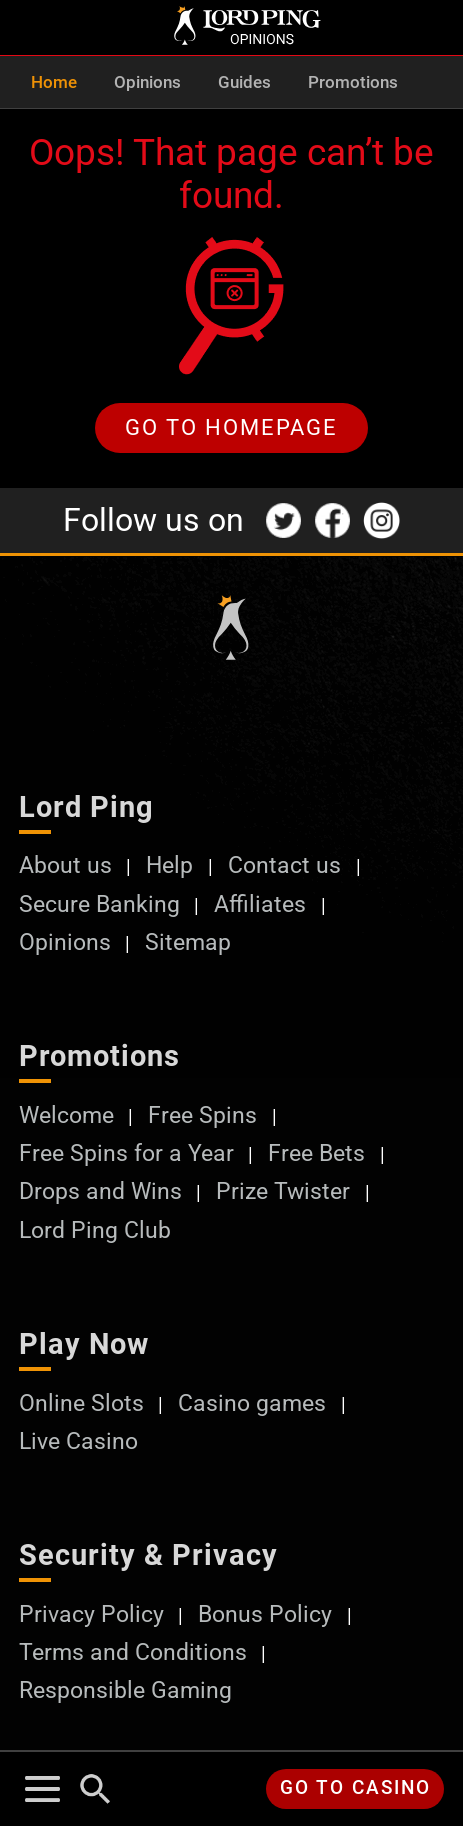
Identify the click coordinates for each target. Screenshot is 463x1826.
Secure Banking (99, 904)
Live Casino (78, 1441)
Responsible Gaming (125, 1690)
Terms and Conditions (133, 1652)
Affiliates (260, 904)
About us (65, 865)
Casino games (252, 1403)
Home (54, 82)
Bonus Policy (265, 1614)
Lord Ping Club (95, 1230)
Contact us (284, 865)
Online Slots (81, 1403)
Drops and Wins (100, 1191)
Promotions (353, 82)
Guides (244, 82)
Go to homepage (231, 427)
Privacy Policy (91, 1614)
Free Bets (316, 1153)
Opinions (147, 82)
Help (169, 865)
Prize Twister (283, 1191)
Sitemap (188, 942)
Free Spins (202, 1115)
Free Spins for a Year (126, 1153)
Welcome (66, 1115)
